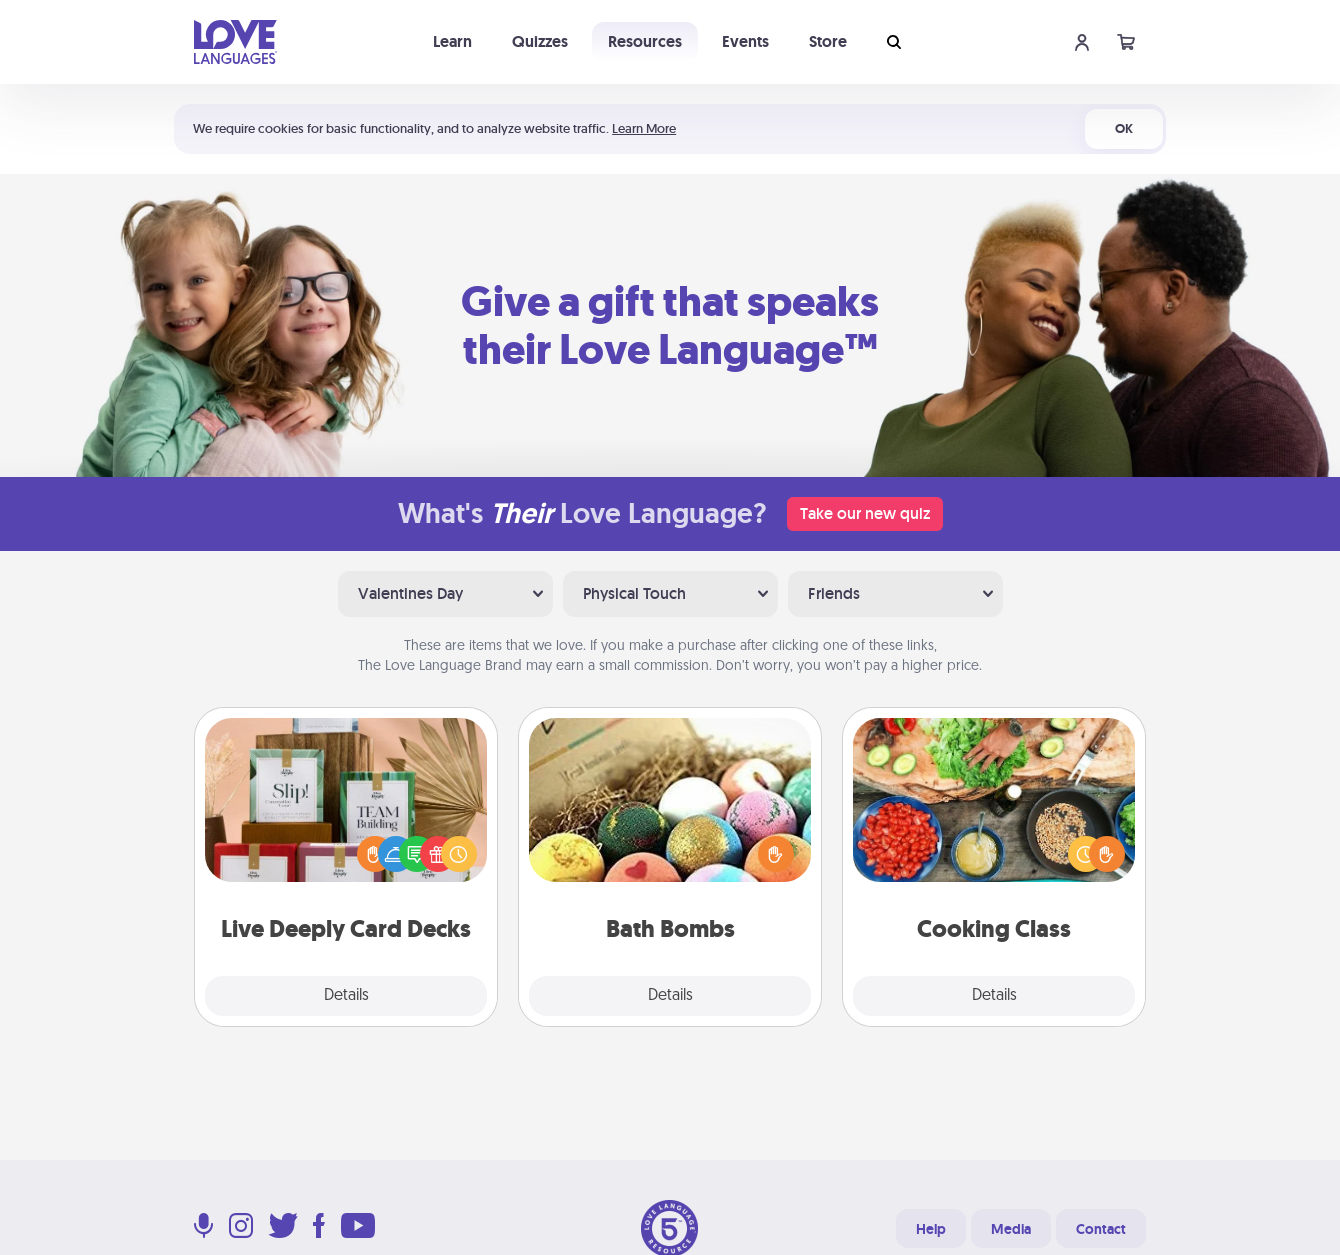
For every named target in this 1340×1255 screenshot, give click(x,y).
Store (828, 41)
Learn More (644, 128)
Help (931, 1229)
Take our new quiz (865, 513)
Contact (1101, 1229)
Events (745, 41)
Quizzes (540, 41)
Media (1011, 1229)
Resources (645, 41)
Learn (452, 41)
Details (346, 996)
